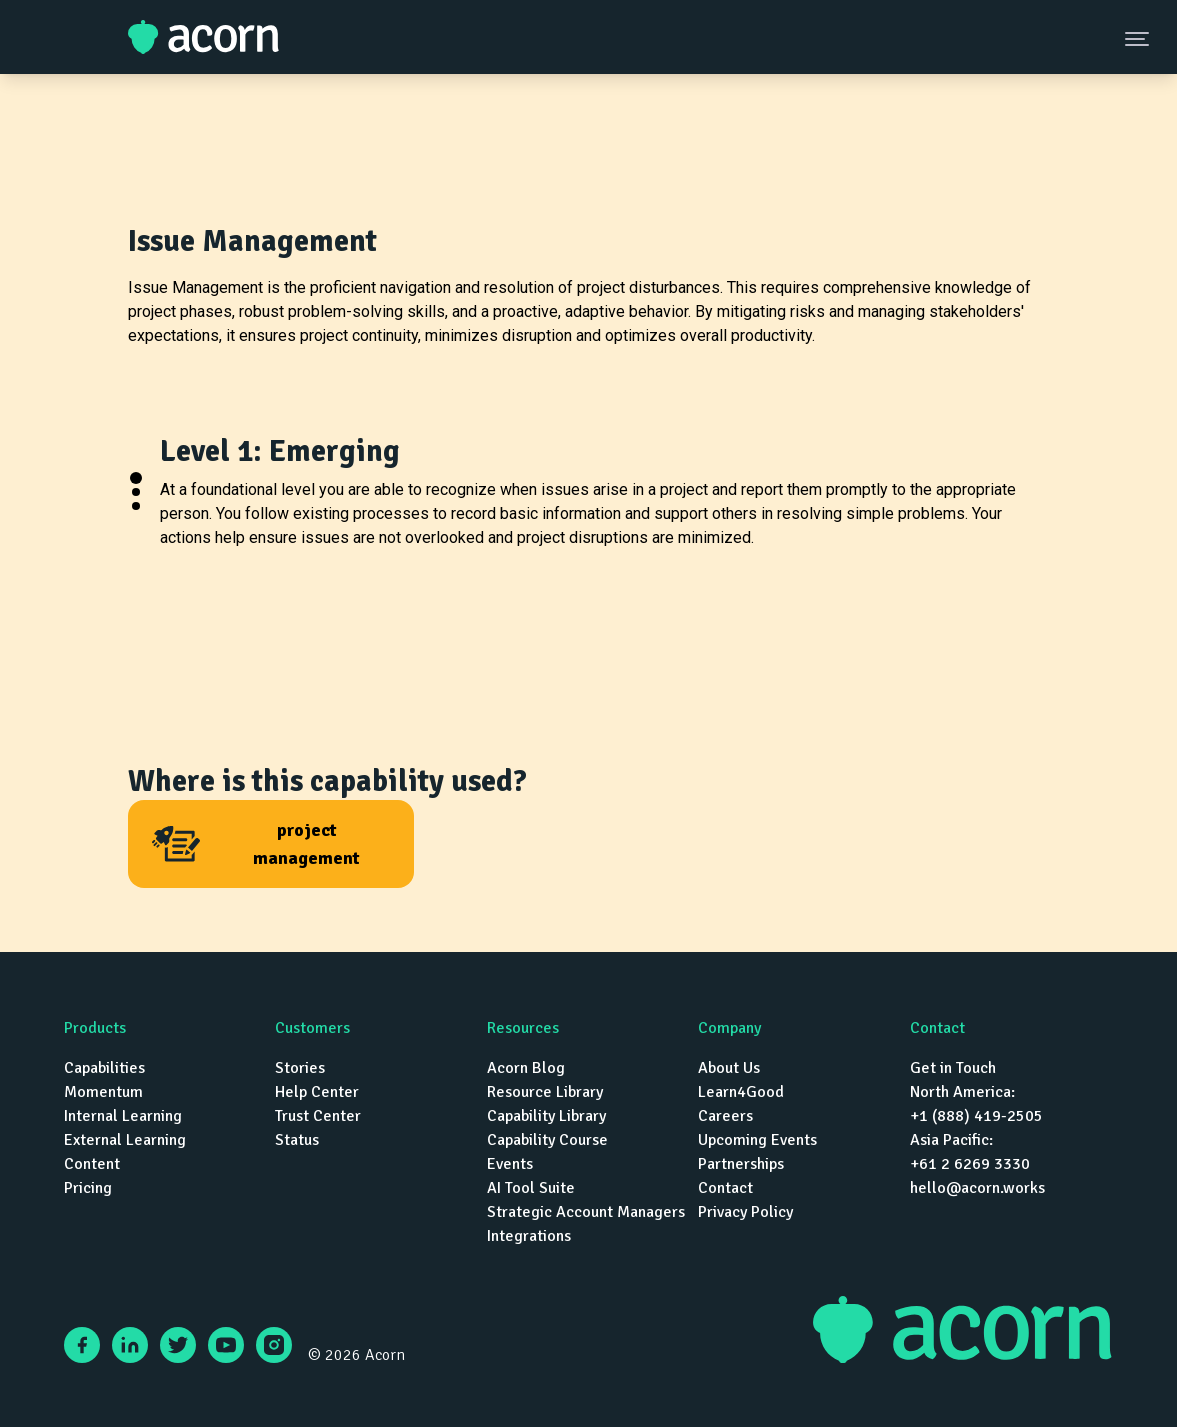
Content (92, 1164)
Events (510, 1164)
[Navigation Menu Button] (1139, 38)
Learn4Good (741, 1092)
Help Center (317, 1092)
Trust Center (318, 1116)
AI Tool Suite (531, 1188)
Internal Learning (123, 1116)
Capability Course (547, 1140)
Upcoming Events (757, 1140)
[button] (136, 478)
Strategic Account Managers (586, 1212)
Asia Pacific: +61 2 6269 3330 (970, 1152)
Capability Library (546, 1116)
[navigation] (588, 1132)
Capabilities (104, 1068)
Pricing (88, 1188)
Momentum (103, 1092)
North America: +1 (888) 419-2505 (976, 1104)
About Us (729, 1068)
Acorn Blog (526, 1068)
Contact (725, 1188)
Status (297, 1140)
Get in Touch (953, 1068)
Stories (300, 1068)
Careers (725, 1116)
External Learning (125, 1140)
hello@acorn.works (977, 1188)
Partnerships (741, 1164)
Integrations (529, 1236)
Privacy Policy (745, 1212)
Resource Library (545, 1092)
